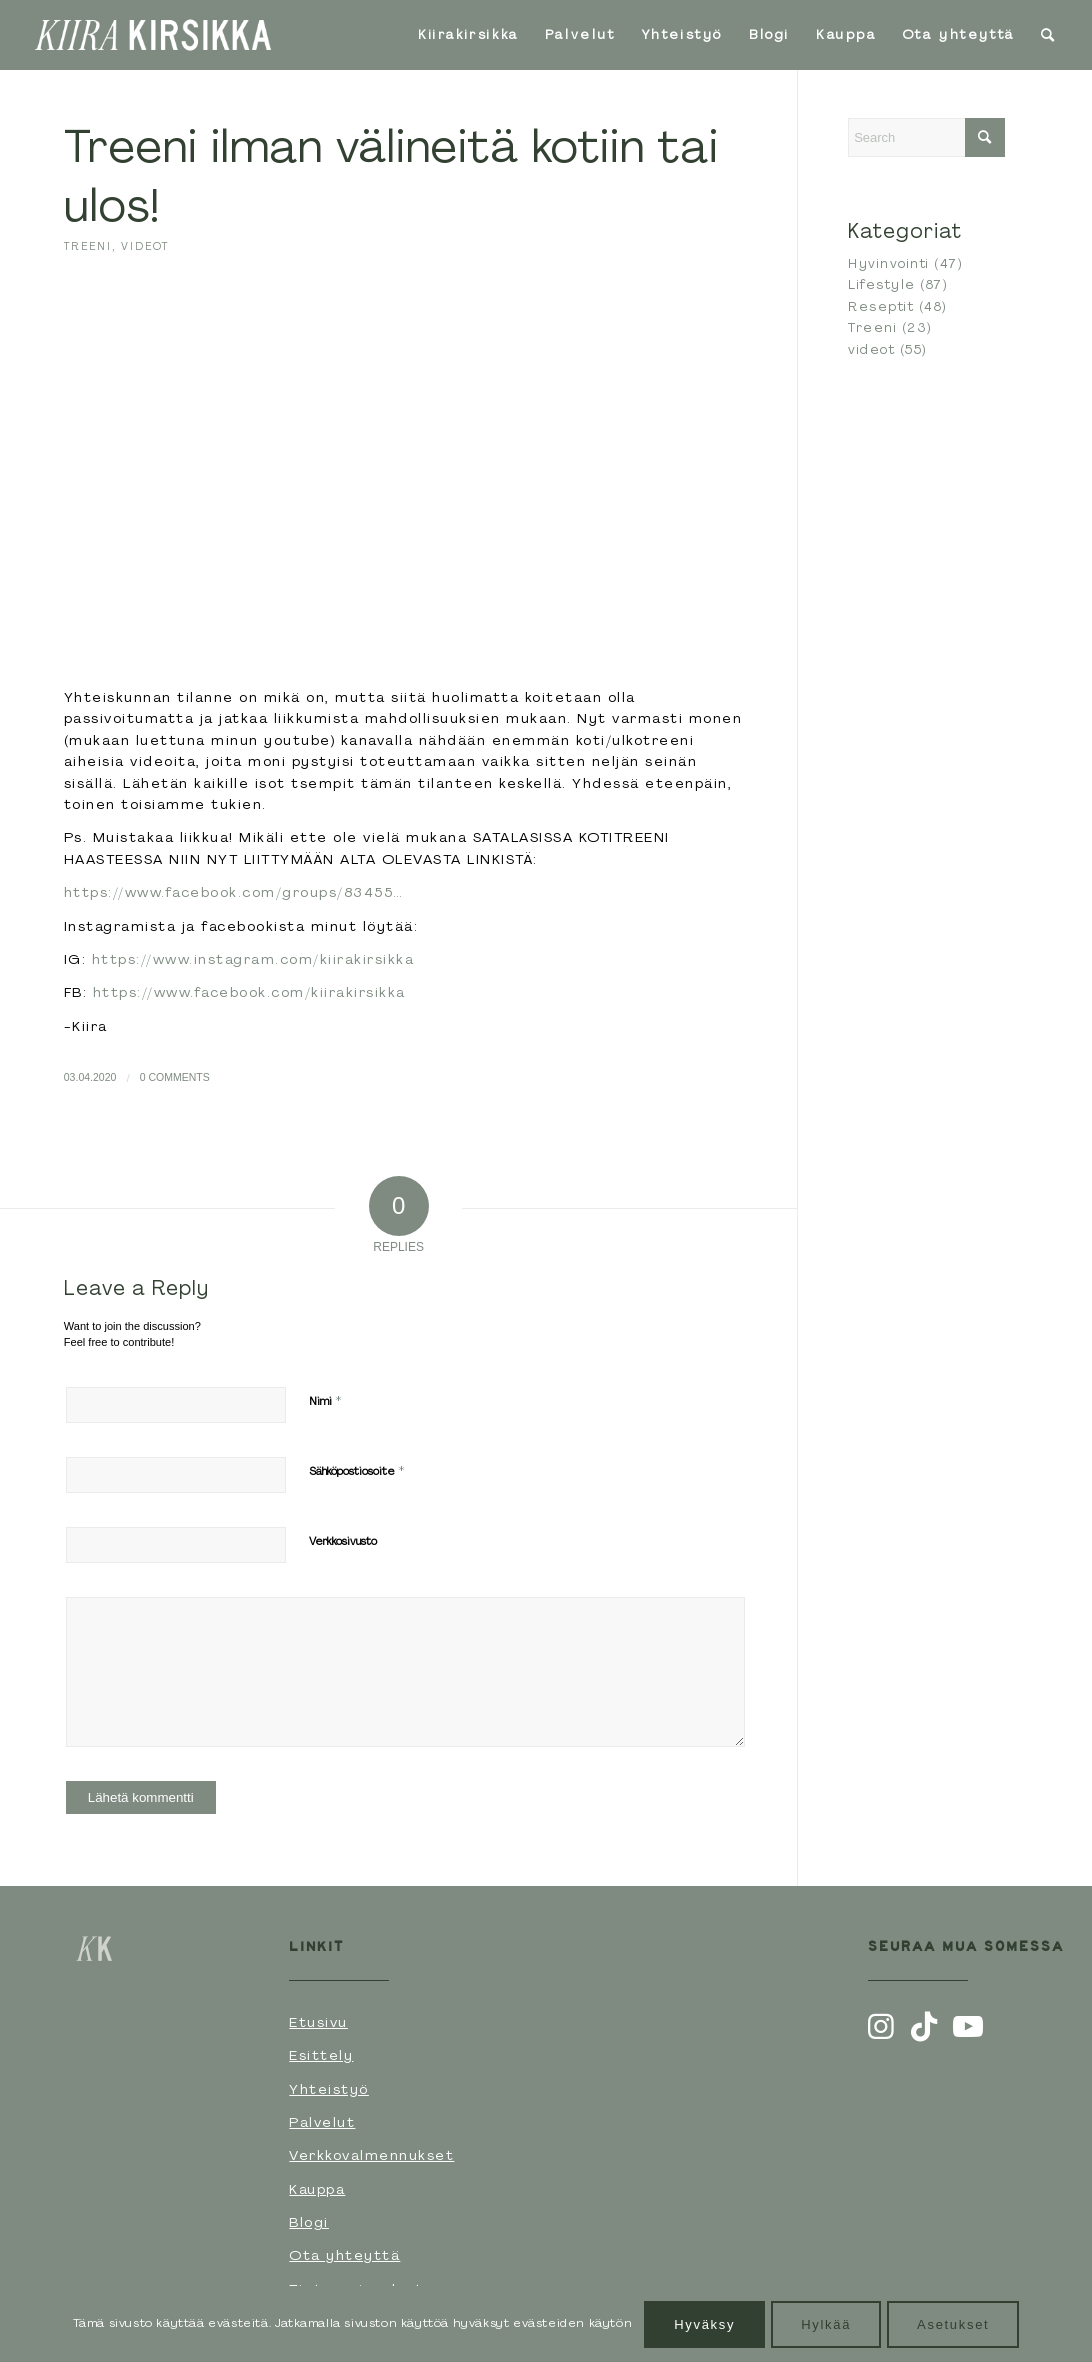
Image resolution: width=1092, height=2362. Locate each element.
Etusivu (318, 2022)
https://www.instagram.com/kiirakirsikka (253, 959)
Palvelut (322, 2122)
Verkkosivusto (343, 1541)
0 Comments (175, 1077)
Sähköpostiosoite (357, 1470)
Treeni (88, 246)
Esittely (321, 2055)
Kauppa (317, 2189)
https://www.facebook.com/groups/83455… (234, 892)
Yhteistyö (329, 2089)
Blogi (309, 2222)
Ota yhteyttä (344, 2255)
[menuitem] (468, 35)
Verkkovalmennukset (371, 2155)
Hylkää (826, 2324)
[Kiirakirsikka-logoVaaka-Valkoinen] (153, 35)
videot (145, 246)
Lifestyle (882, 284)
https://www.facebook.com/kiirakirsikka (249, 992)
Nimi (325, 1400)
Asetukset (953, 2324)
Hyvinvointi (889, 263)
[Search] (1049, 35)
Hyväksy (704, 2324)
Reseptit (881, 306)
